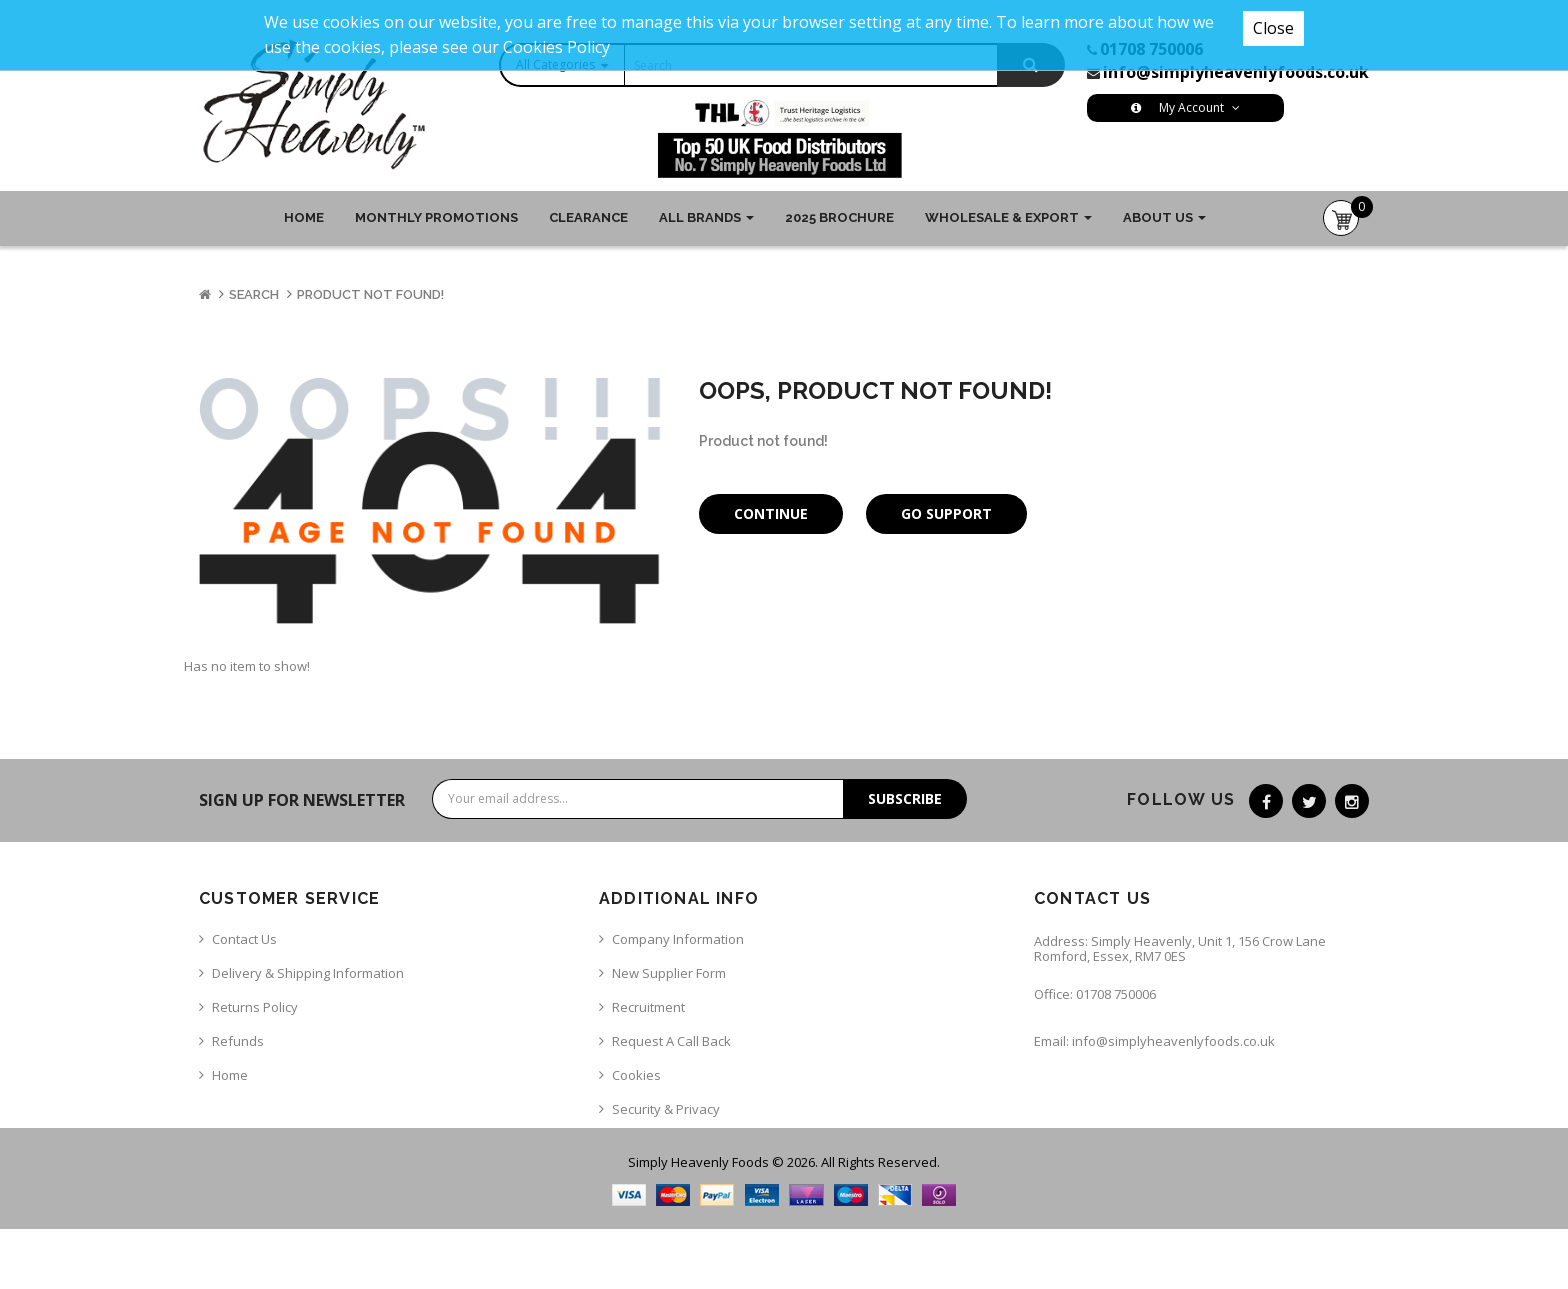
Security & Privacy (666, 1109)
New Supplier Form (669, 973)
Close (1273, 28)
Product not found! (370, 294)
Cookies (636, 1075)
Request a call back (671, 1041)
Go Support (946, 513)
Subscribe (905, 798)
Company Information (678, 939)
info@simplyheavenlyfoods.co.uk (1236, 72)
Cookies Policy (556, 47)
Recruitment (648, 1007)
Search (254, 294)
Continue (771, 513)
